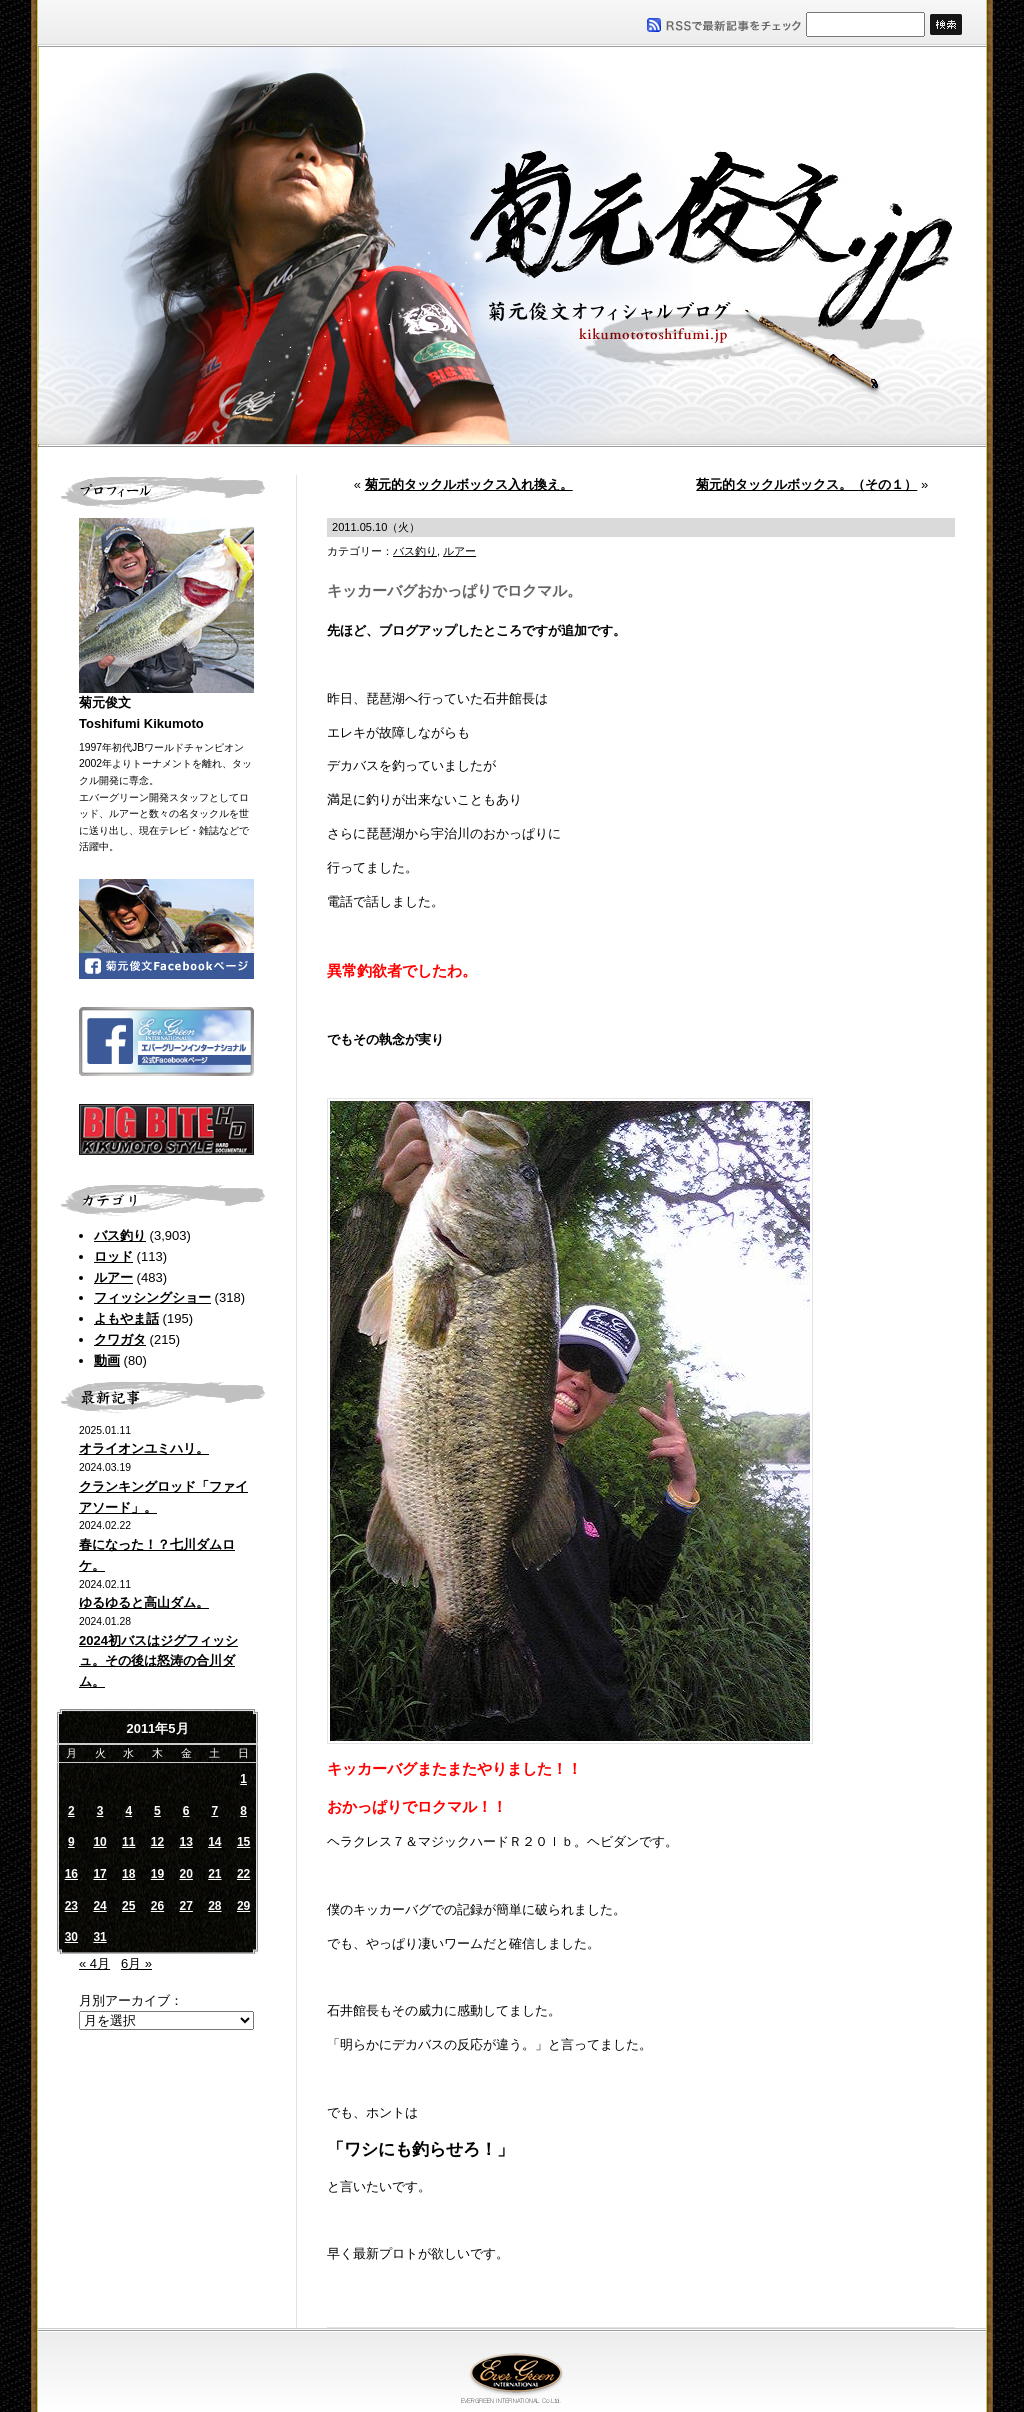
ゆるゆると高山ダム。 (144, 1602)
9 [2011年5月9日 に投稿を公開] (71, 1842)
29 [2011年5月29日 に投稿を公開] (243, 1906)
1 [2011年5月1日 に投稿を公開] (243, 1779)
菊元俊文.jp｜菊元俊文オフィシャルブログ (512, 247)
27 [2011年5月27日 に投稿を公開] (185, 1906)
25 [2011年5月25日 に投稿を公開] (128, 1906)
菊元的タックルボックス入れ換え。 (469, 484)
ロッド (113, 1256)
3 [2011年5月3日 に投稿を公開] (100, 1811)
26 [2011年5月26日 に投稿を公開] (157, 1906)
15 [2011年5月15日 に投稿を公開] (243, 1842)
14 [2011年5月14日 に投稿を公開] (214, 1842)
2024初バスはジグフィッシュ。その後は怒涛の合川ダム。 (158, 1661)
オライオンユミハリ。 (144, 1448)
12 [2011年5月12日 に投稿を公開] (157, 1842)
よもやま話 (126, 1318)
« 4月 (94, 1963)
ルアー (113, 1277)
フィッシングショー (152, 1297)
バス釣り (120, 1235)
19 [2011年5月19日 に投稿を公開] (157, 1874)
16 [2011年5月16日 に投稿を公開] (71, 1874)
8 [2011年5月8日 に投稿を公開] (243, 1811)
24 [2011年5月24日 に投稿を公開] (99, 1906)
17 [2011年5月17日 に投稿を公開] (99, 1874)
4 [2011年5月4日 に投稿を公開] (128, 1811)
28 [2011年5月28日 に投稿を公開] (214, 1906)
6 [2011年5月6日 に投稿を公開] (186, 1811)
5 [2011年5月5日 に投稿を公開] (157, 1811)
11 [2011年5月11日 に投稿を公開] (128, 1842)
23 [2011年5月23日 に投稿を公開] (71, 1906)
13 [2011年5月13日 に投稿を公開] (185, 1842)
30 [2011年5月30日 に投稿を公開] (71, 1937)
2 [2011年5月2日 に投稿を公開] (71, 1811)
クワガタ (120, 1339)
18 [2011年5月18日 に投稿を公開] (128, 1874)
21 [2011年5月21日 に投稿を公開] (214, 1874)
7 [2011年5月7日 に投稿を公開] (215, 1811)
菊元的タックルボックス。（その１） (806, 484)
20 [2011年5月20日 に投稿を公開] (185, 1874)
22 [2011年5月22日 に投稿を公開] (243, 1874)
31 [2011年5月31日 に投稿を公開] (99, 1937)
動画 (107, 1360)
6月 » (136, 1963)
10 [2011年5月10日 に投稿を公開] (99, 1842)
